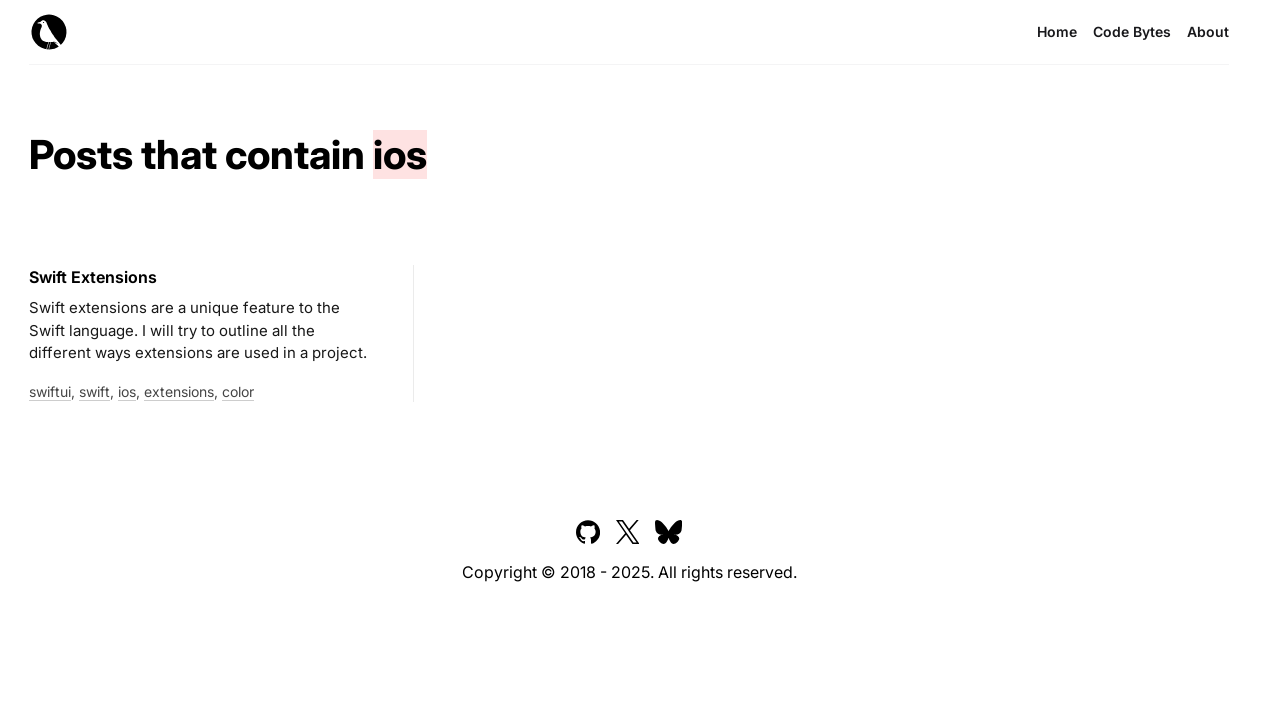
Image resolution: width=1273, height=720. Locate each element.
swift (94, 391)
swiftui (50, 391)
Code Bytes (1132, 31)
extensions (179, 391)
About (1208, 31)
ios (127, 391)
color (238, 391)
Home (1057, 31)
